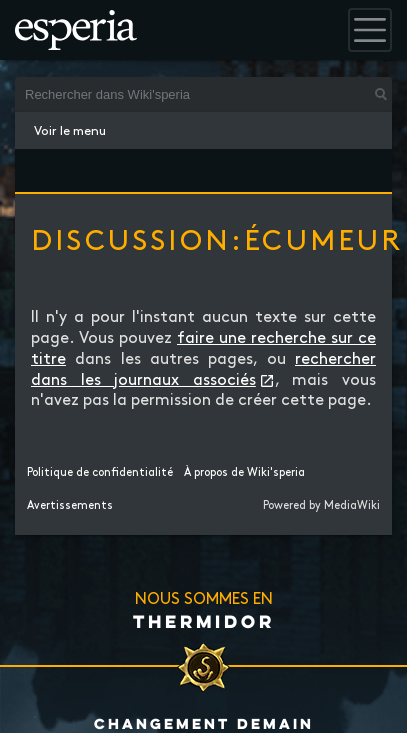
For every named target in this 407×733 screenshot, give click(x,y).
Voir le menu (70, 131)
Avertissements (70, 506)
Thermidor (204, 621)
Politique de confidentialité (100, 473)
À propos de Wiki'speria (244, 473)
